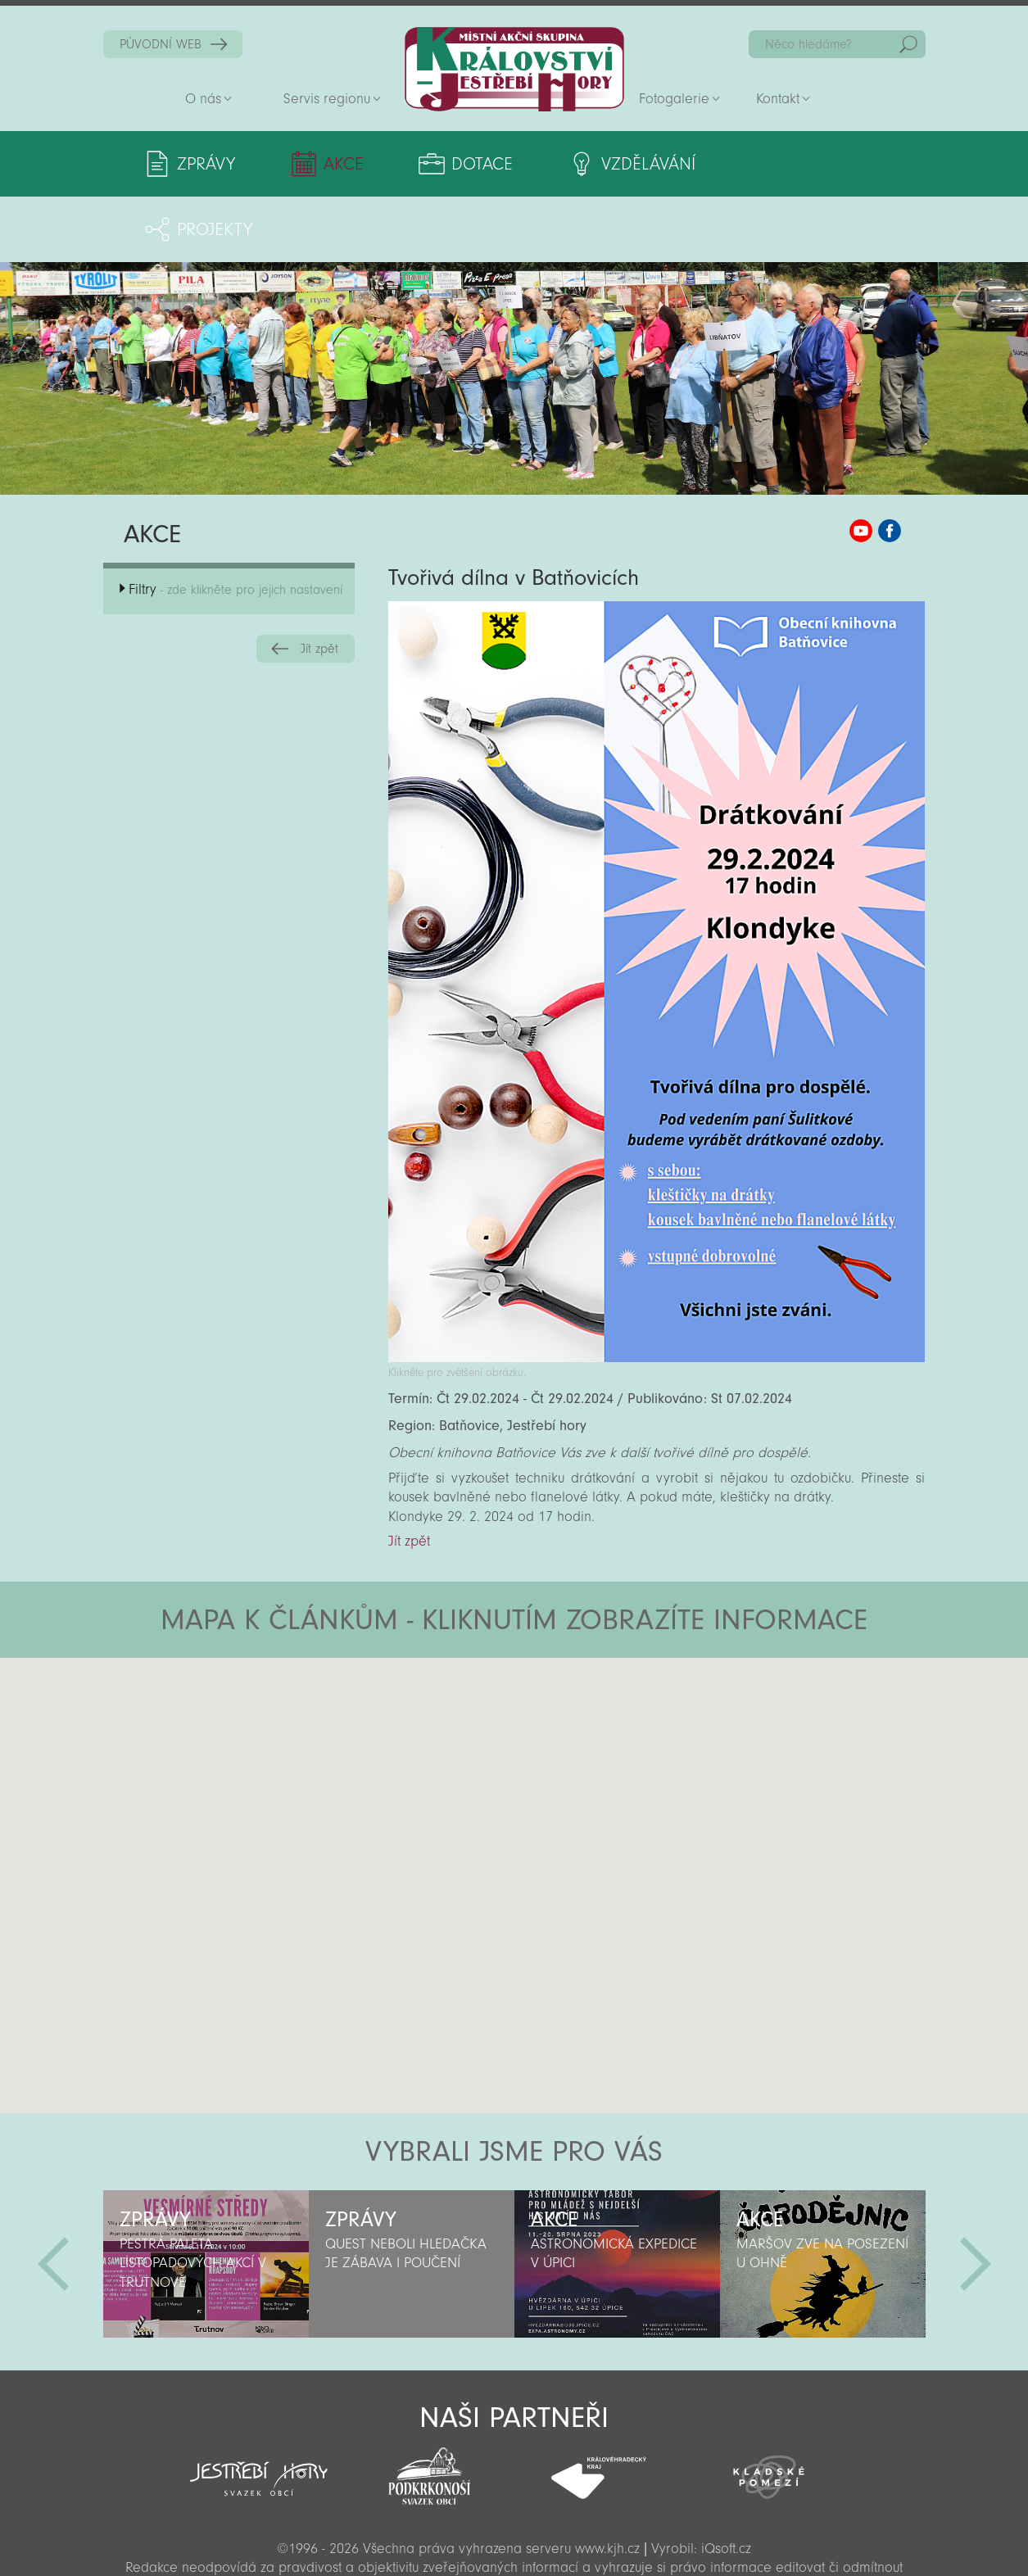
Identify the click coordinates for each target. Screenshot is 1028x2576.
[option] (206, 2198)
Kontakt (777, 98)
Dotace (478, 163)
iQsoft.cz (726, 2483)
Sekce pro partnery (513, 2540)
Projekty (817, 163)
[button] (559, 1691)
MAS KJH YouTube (860, 465)
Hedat (908, 44)
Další (975, 2198)
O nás (203, 98)
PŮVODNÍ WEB (161, 44)
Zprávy (206, 163)
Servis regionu (326, 98)
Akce (341, 163)
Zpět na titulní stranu (514, 69)
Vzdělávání (642, 163)
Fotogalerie (674, 98)
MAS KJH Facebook (889, 465)
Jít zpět (319, 583)
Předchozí (53, 2198)
